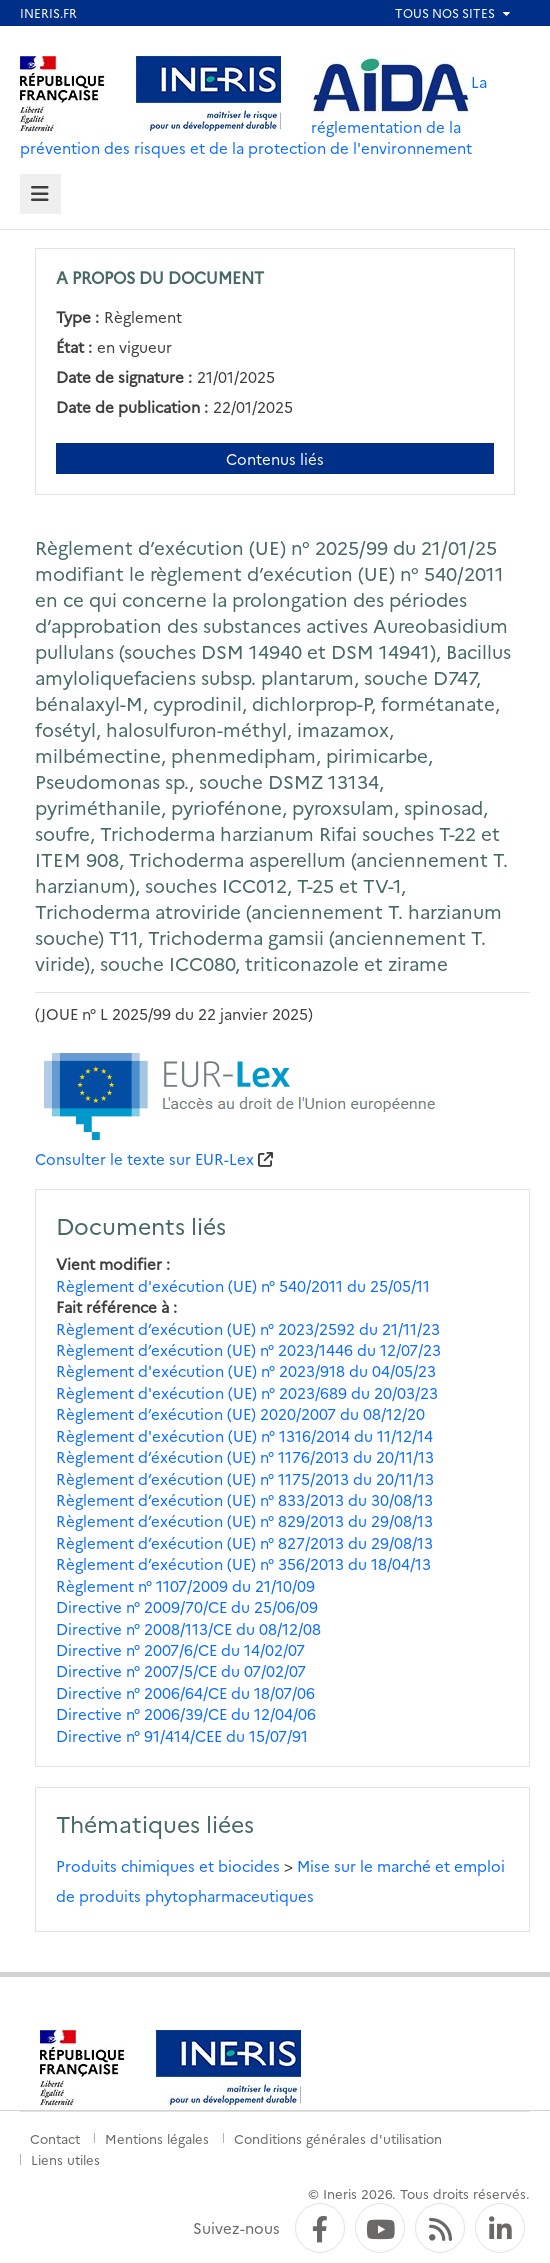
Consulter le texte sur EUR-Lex (144, 1158)
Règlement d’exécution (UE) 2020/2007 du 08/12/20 (240, 1413)
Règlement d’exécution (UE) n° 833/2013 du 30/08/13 (244, 1499)
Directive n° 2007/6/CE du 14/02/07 (180, 1649)
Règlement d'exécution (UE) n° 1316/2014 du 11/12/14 (244, 1435)
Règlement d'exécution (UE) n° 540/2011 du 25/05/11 (243, 1285)
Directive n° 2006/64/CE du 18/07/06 (185, 1692)
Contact (55, 2138)
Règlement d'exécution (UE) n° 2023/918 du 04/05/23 (246, 1370)
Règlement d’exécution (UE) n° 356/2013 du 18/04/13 (243, 1563)
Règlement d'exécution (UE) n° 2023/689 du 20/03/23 (247, 1392)
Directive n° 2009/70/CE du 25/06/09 (187, 1606)
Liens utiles (65, 2159)
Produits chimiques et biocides (168, 1865)
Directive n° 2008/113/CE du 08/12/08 (188, 1628)
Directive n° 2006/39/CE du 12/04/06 (186, 1713)
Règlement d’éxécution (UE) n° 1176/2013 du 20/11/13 (245, 1456)
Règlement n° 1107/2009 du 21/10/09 (185, 1585)
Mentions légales (157, 2138)
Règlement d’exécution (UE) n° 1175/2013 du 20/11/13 (245, 1478)
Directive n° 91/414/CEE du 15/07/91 (182, 1735)
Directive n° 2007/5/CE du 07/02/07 (181, 1670)
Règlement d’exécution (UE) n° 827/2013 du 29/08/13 (244, 1542)
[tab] (40, 194)
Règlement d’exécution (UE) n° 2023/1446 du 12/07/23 (248, 1349)
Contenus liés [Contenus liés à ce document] (275, 458)
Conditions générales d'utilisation (338, 2138)
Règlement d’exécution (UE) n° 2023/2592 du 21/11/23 (248, 1328)
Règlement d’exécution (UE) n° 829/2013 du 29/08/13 (244, 1520)
